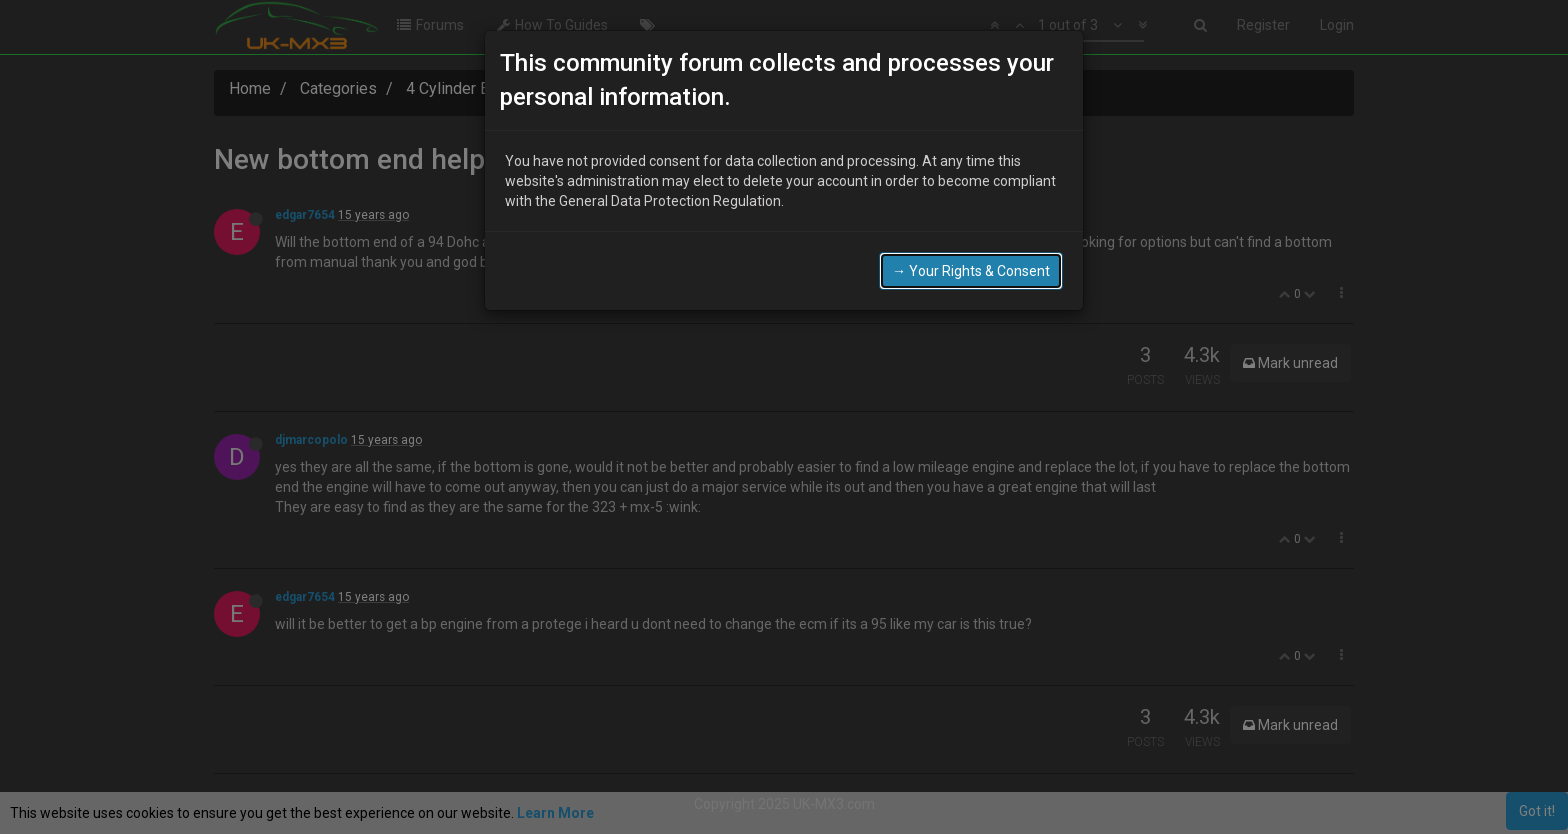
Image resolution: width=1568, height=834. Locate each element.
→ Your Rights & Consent (971, 271)
